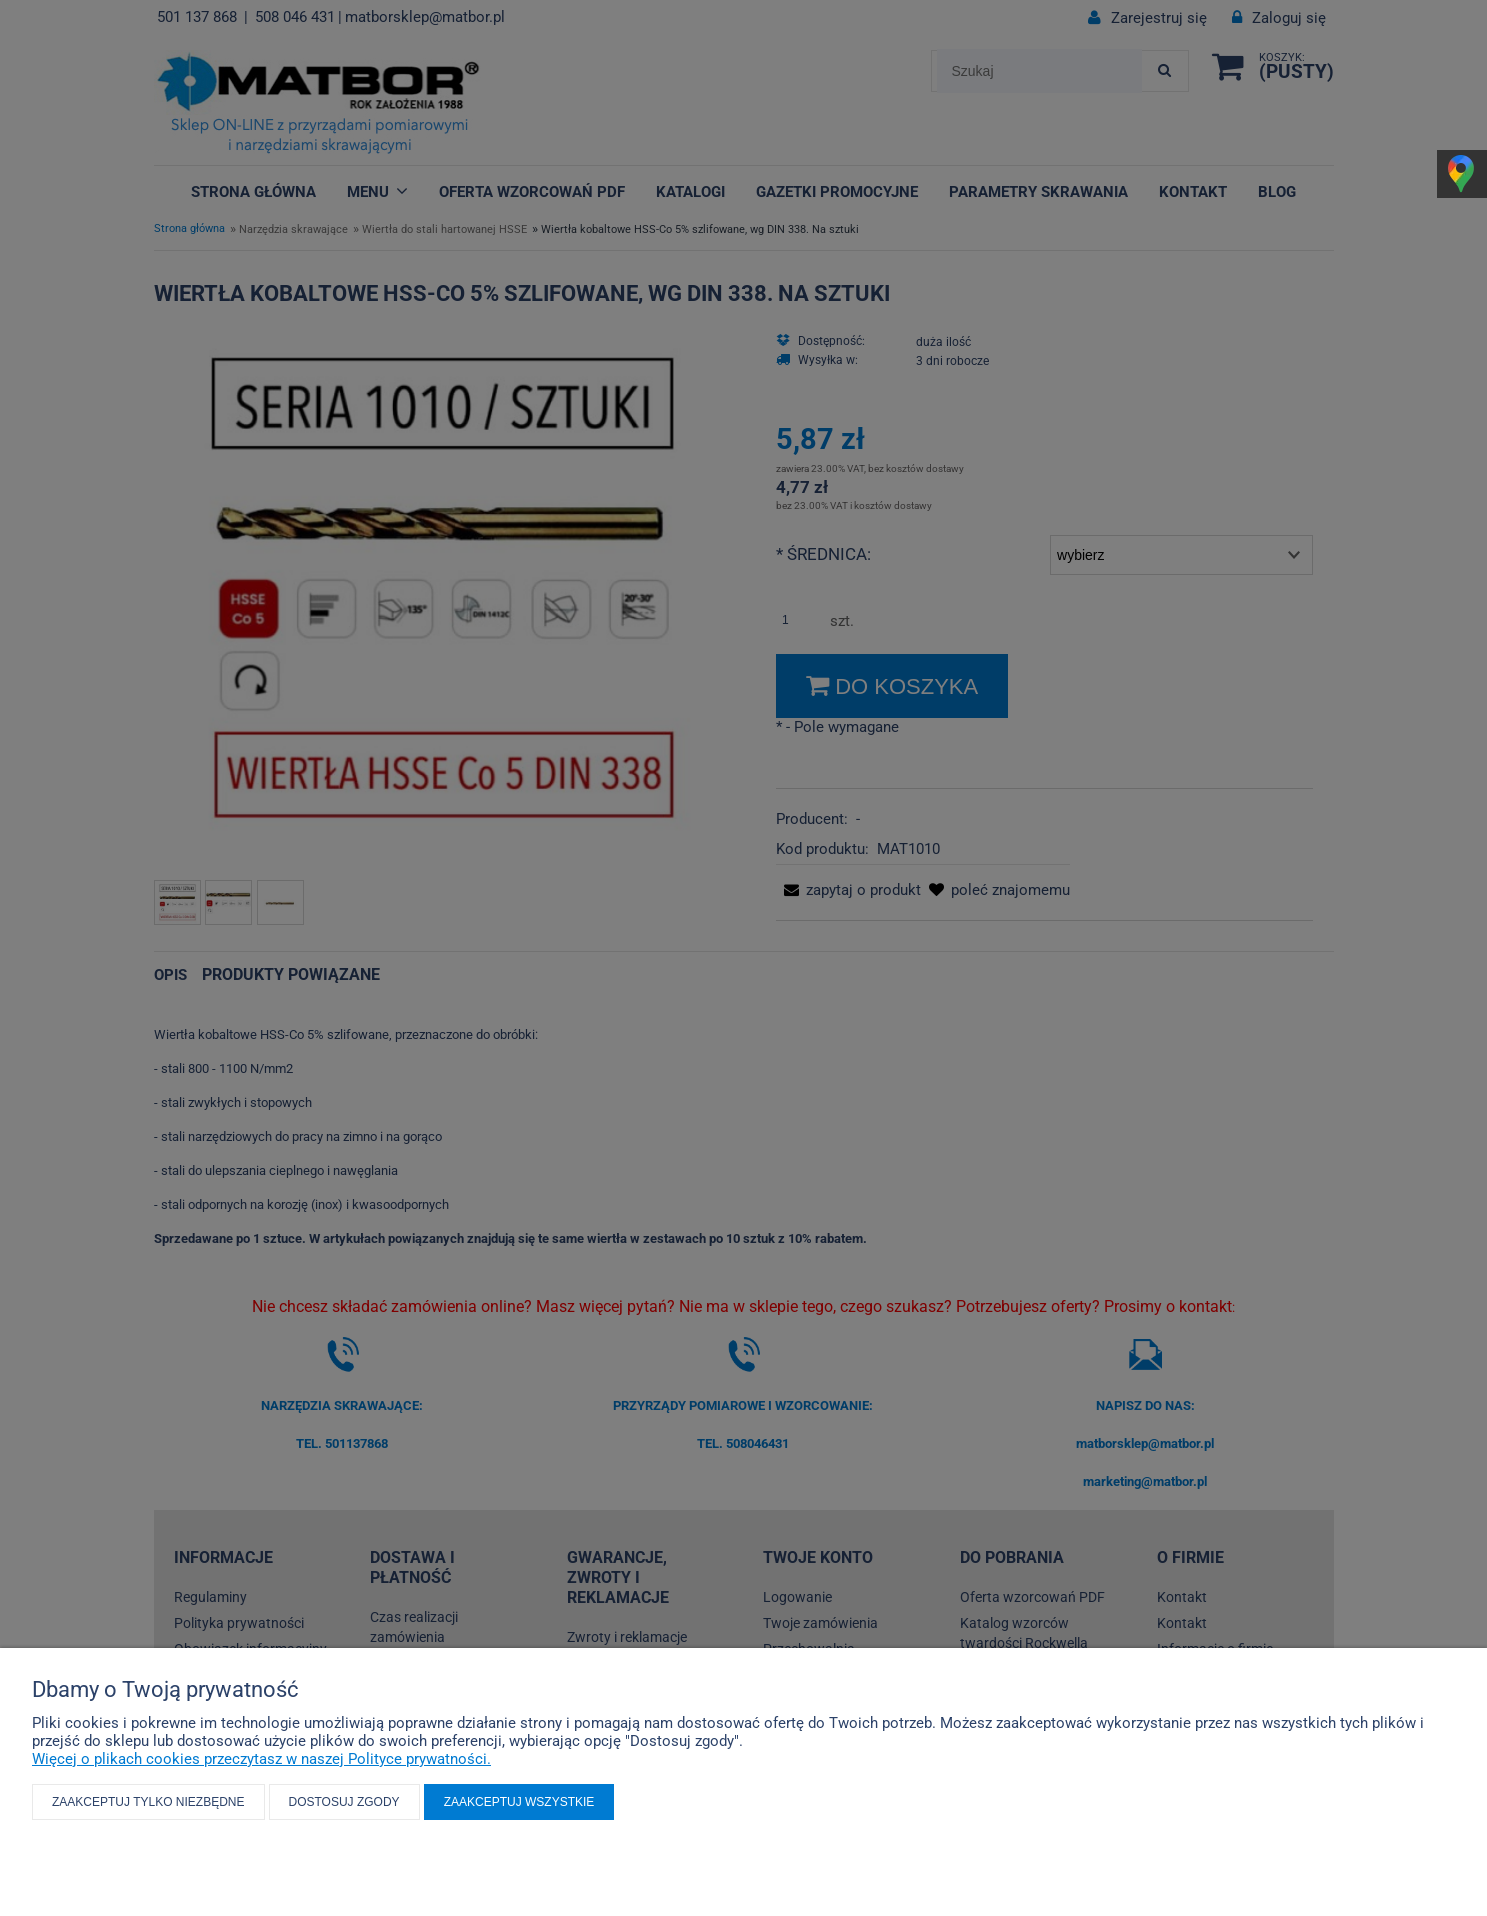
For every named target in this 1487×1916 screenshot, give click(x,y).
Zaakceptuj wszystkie (519, 1802)
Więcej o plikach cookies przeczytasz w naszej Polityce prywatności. (261, 1759)
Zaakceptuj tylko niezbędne (148, 1802)
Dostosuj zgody (344, 1802)
